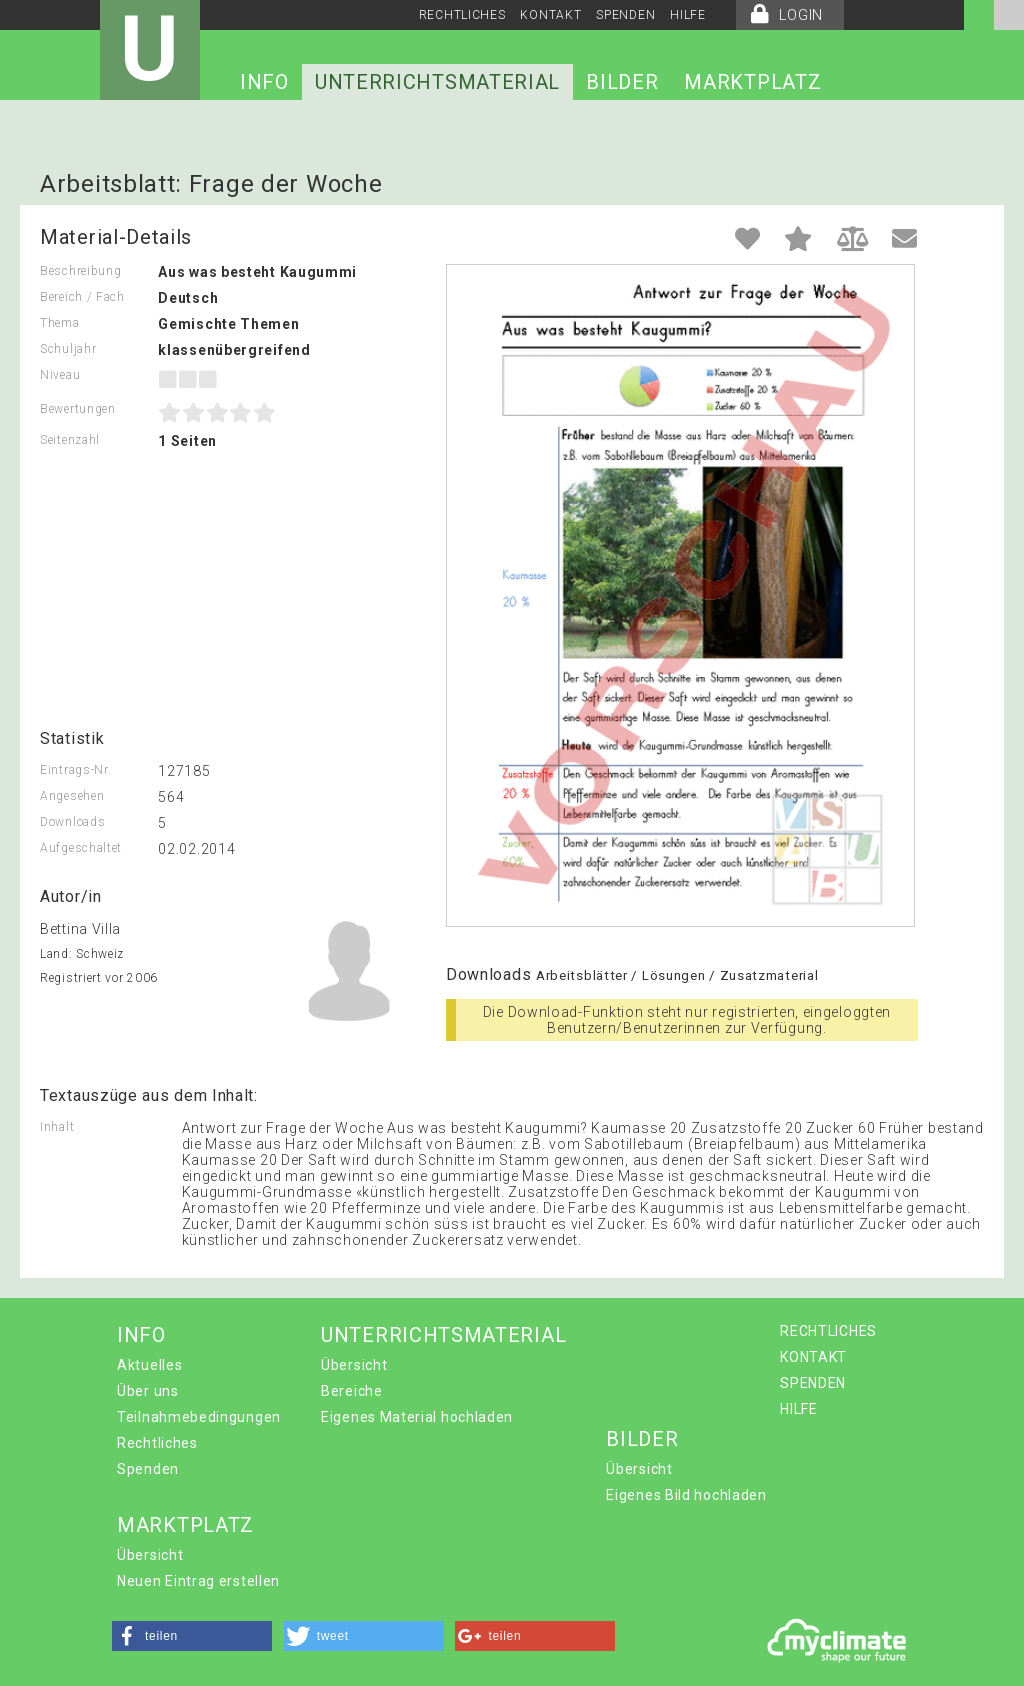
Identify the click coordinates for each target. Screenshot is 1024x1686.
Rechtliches (157, 1443)
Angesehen (72, 796)
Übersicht (354, 1365)
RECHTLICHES (462, 15)
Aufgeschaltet (81, 848)
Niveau (60, 375)
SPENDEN (625, 15)
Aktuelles (149, 1365)
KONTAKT (550, 15)
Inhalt (57, 1127)
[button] (192, 1636)
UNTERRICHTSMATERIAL (437, 82)
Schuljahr (68, 349)
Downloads (72, 822)
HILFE (688, 15)
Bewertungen (78, 409)
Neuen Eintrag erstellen (198, 1581)
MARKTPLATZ (752, 82)
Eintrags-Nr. (75, 770)
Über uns (148, 1391)
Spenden (148, 1469)
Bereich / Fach (82, 297)
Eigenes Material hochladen (417, 1417)
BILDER (622, 82)
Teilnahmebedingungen (199, 1417)
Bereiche (352, 1391)
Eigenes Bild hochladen (686, 1495)
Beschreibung (80, 271)
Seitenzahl (70, 440)
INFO (264, 82)
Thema (60, 323)
